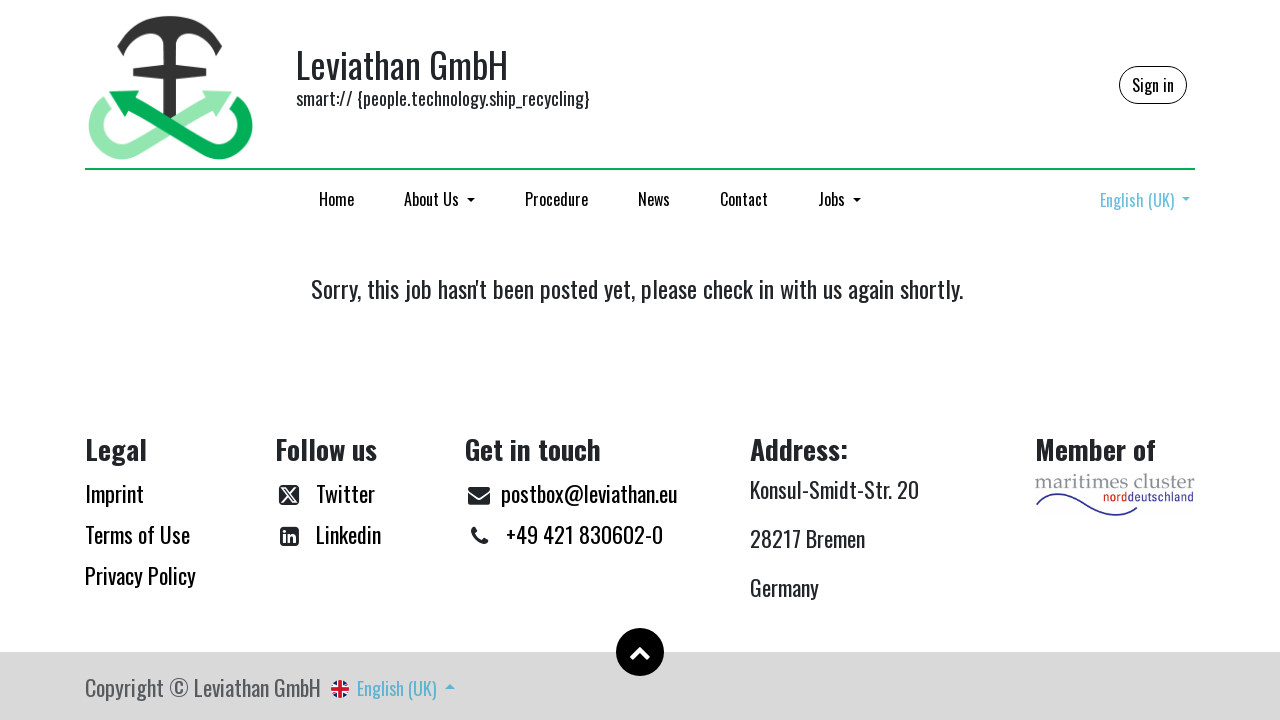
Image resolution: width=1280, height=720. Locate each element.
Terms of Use (137, 534)
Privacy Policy (140, 575)
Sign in (1153, 85)
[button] (640, 652)
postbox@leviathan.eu (589, 493)
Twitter (345, 493)
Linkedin (348, 534)
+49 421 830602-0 (584, 534)
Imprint (114, 493)
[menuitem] (336, 199)
